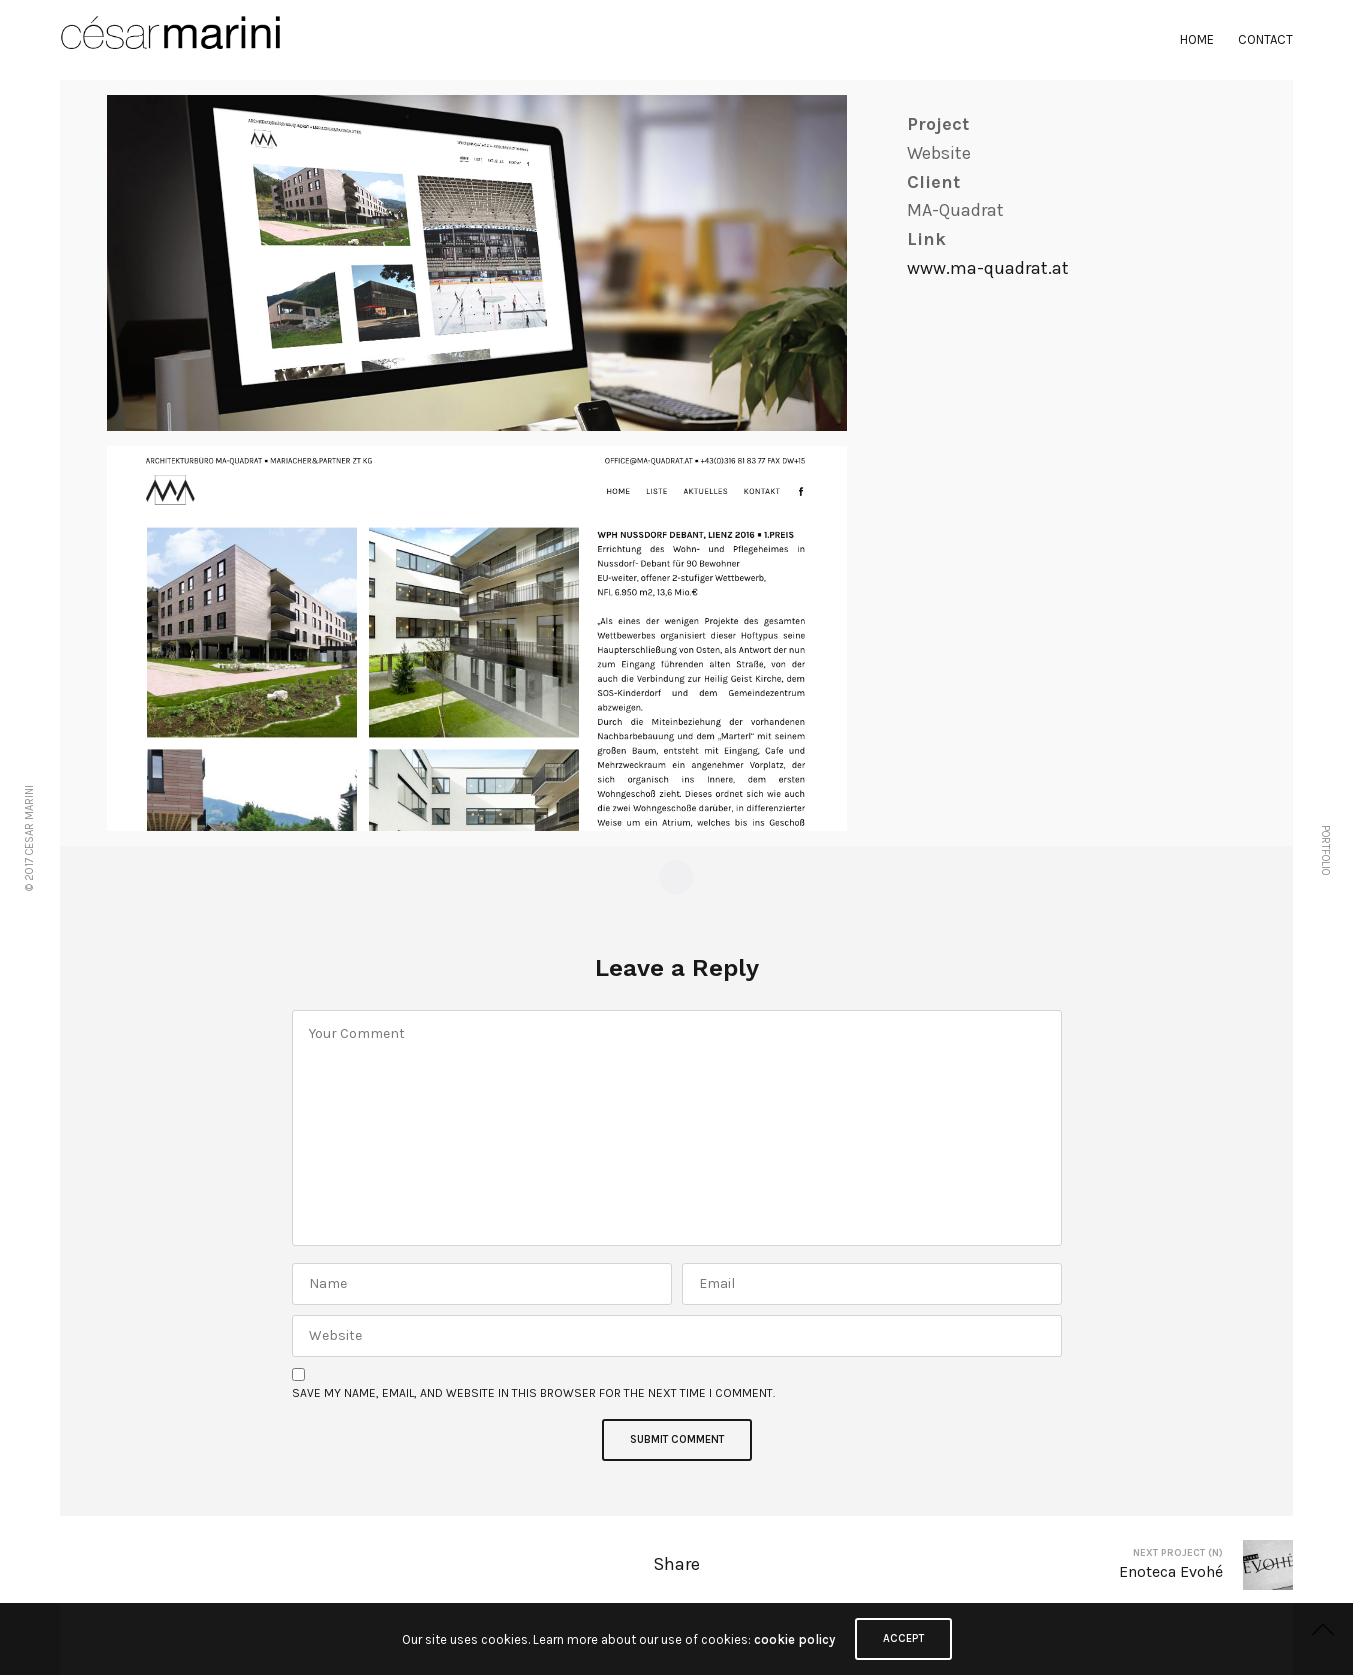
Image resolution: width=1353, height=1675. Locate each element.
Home (1197, 39)
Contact (1265, 39)
